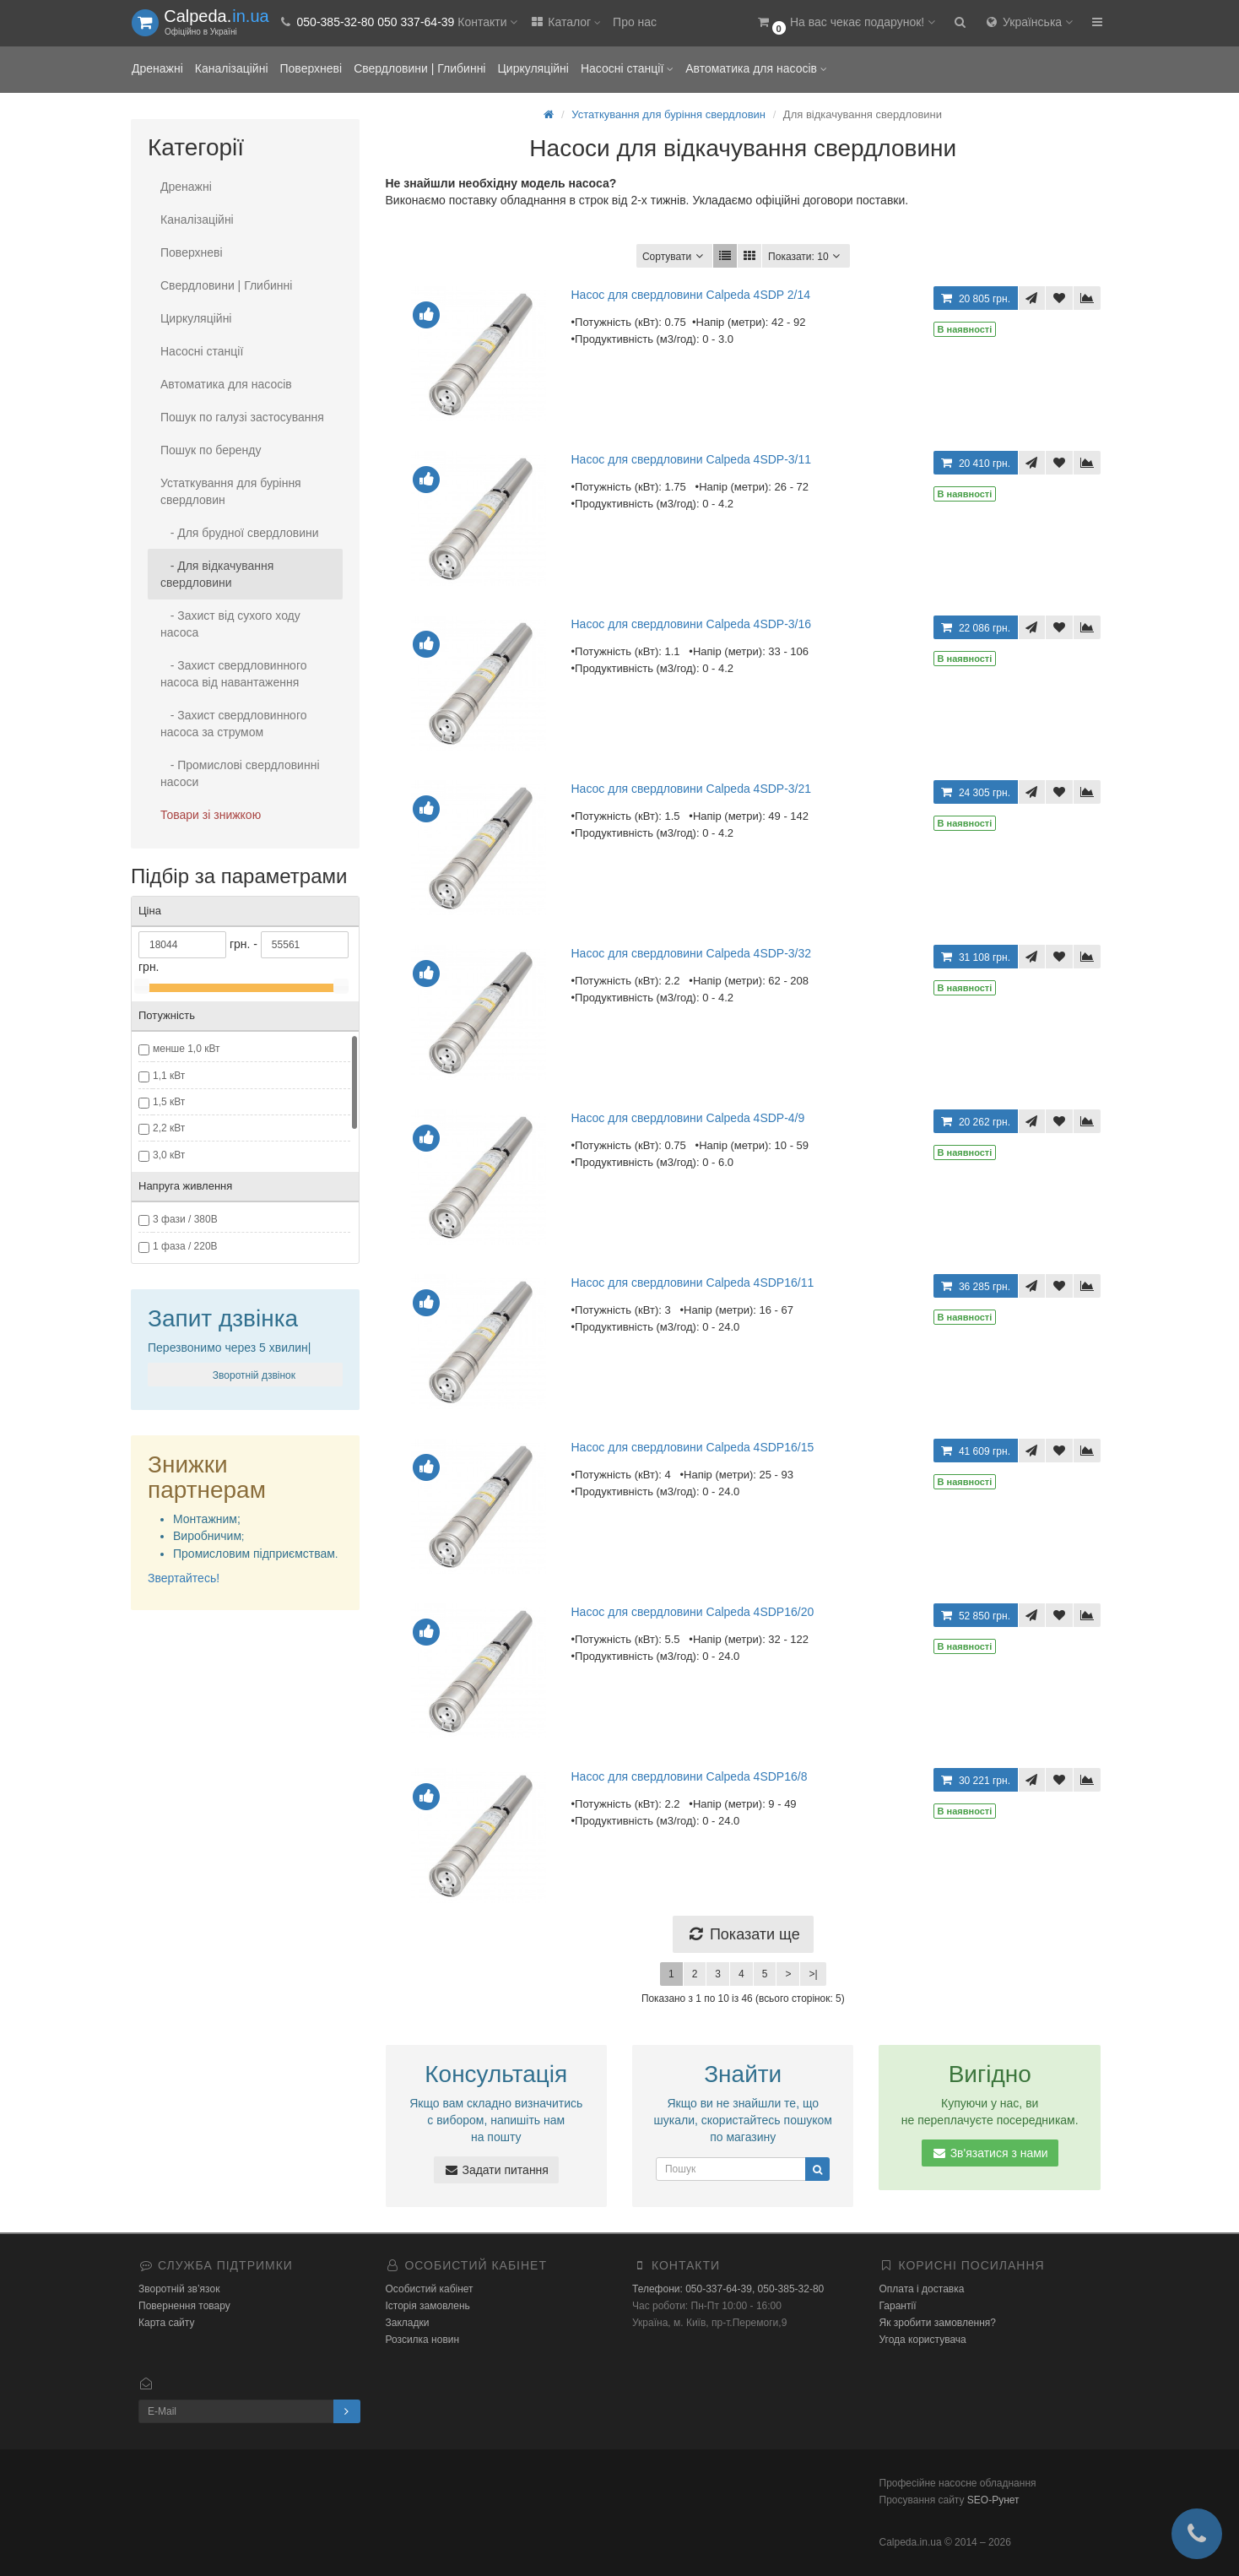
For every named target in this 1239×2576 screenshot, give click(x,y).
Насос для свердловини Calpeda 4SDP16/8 (689, 1776)
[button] (845, 23)
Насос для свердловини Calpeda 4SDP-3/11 (691, 459)
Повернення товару (184, 2306)
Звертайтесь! (183, 1578)
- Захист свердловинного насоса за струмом (233, 723)
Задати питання (496, 2170)
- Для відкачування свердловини (216, 574)
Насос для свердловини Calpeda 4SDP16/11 (692, 1282)
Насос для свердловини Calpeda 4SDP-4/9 (688, 1118)
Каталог (565, 22)
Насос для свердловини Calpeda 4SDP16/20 (692, 1612)
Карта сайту (166, 2323)
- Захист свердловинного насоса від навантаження (233, 674)
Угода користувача (922, 2340)
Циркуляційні (532, 68)
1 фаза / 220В (185, 1246)
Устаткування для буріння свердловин (230, 491)
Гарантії (898, 2306)
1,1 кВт (169, 1076)
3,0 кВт (169, 1155)
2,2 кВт (169, 1128)
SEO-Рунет (993, 2500)
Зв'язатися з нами (990, 2153)
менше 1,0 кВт (186, 1049)
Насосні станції (627, 68)
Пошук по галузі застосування (242, 417)
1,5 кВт (169, 1102)
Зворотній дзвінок (252, 1375)
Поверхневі (311, 68)
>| (813, 1974)
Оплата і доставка (922, 2289)
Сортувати (674, 256)
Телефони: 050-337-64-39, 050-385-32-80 (728, 2289)
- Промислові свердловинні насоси (240, 773)
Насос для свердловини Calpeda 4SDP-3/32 (691, 953)
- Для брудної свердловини (239, 533)
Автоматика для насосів (756, 68)
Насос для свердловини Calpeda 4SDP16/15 (692, 1447)
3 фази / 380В (185, 1219)
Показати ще (743, 1934)
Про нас (635, 22)
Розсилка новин (423, 2340)
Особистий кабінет (429, 2289)
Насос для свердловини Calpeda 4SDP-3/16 (691, 624)
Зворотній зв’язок (178, 2289)
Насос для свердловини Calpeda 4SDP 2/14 (691, 294)
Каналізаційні (231, 68)
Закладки (408, 2323)
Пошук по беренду (210, 450)
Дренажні (157, 68)
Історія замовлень (428, 2306)
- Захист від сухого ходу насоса (230, 624)
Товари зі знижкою (210, 815)
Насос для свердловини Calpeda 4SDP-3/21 (691, 788)
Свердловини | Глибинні (419, 68)
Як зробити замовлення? (938, 2323)
